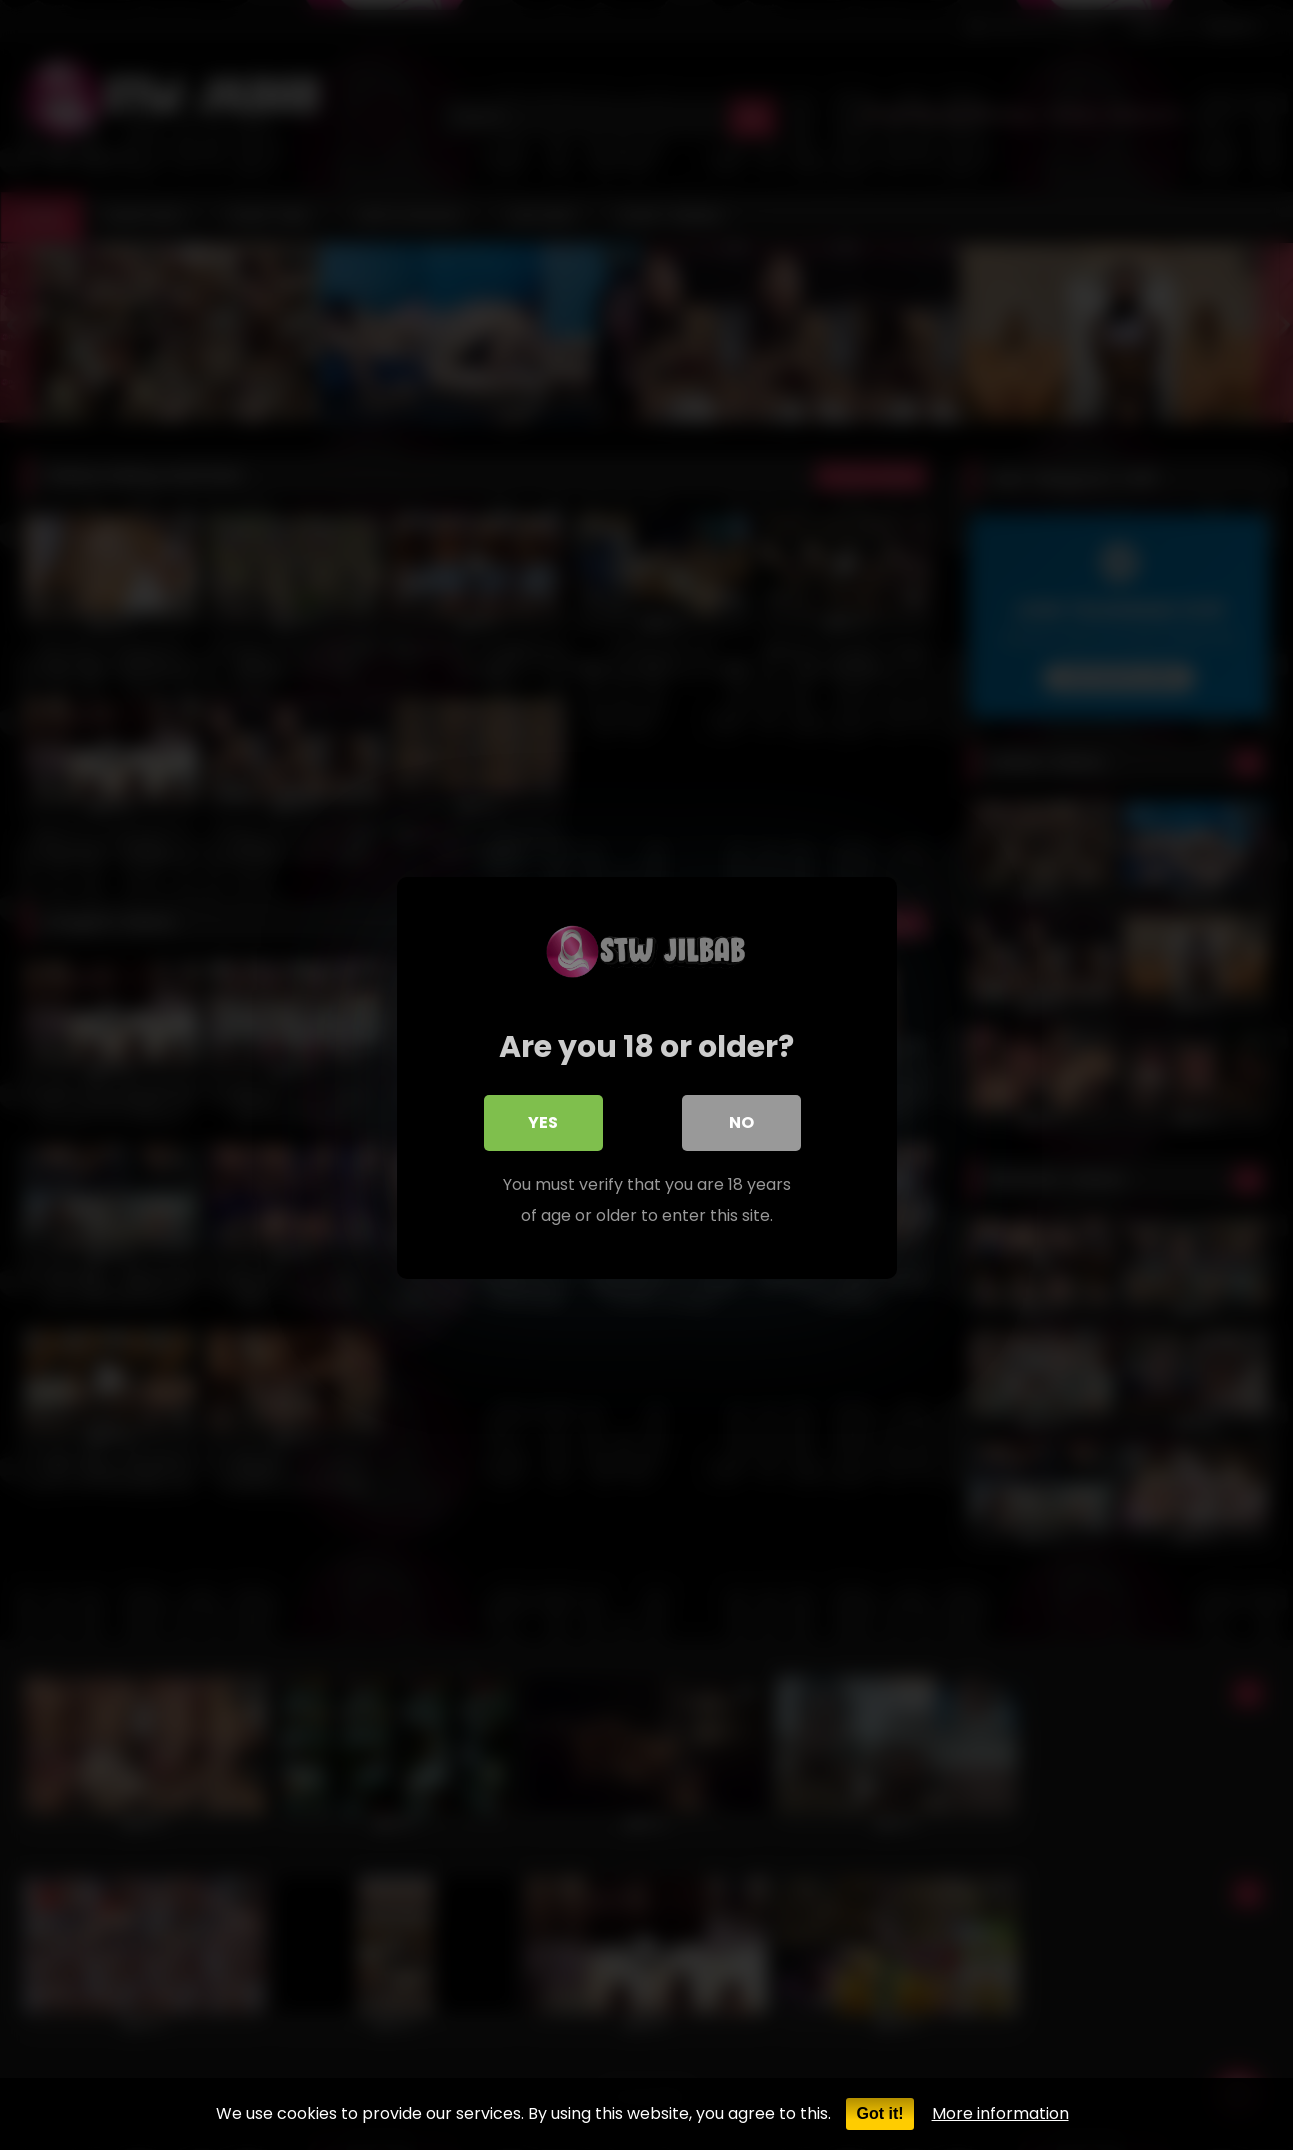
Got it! (879, 2113)
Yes (544, 1119)
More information (1000, 2113)
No (741, 1119)
